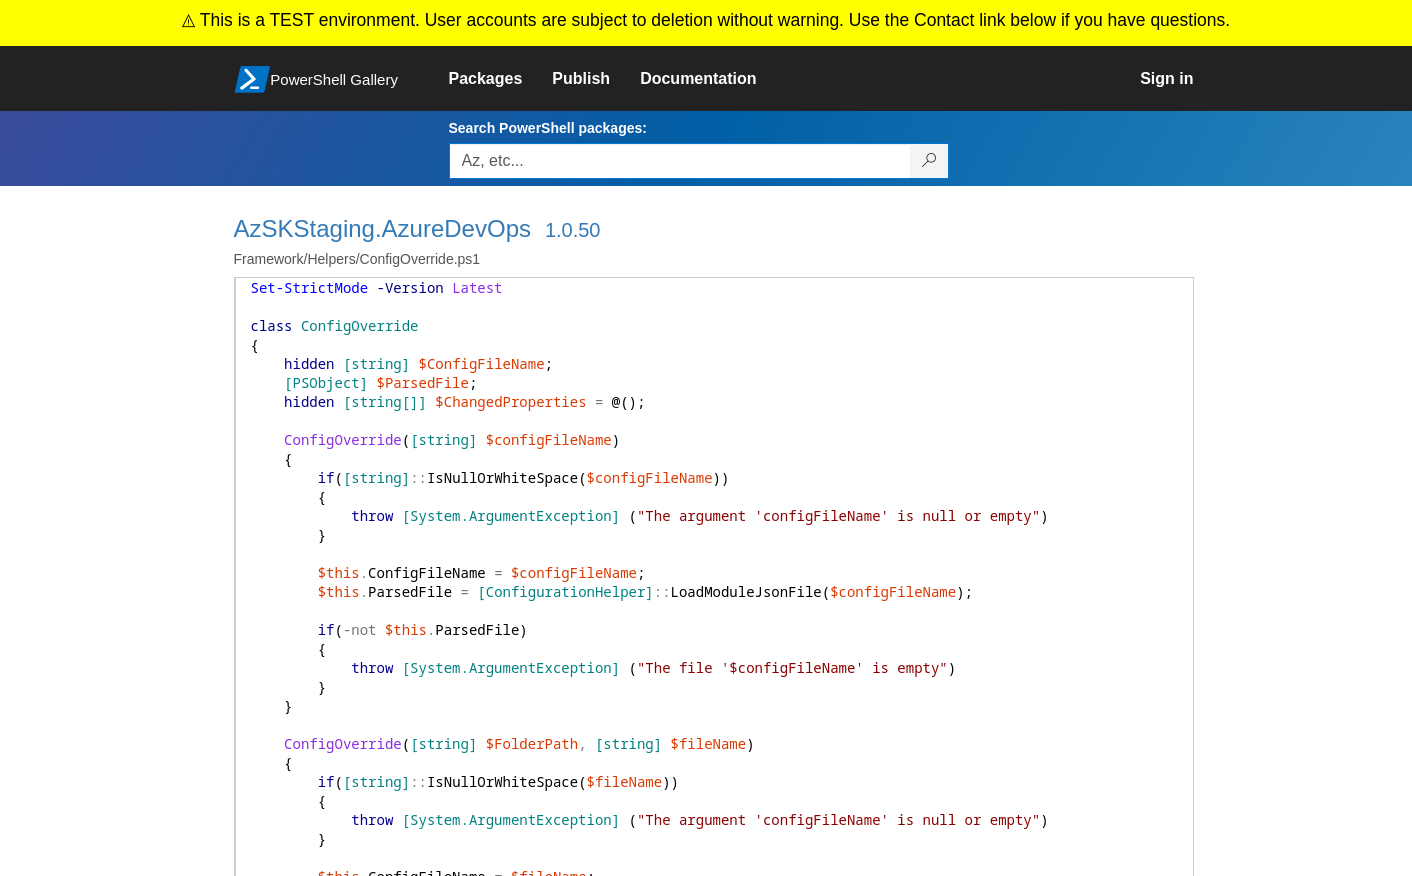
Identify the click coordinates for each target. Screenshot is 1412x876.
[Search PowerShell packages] (929, 161)
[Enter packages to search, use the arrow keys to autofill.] (680, 161)
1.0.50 (573, 230)
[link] (501, 79)
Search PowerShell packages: (548, 128)
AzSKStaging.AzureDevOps (382, 228)
